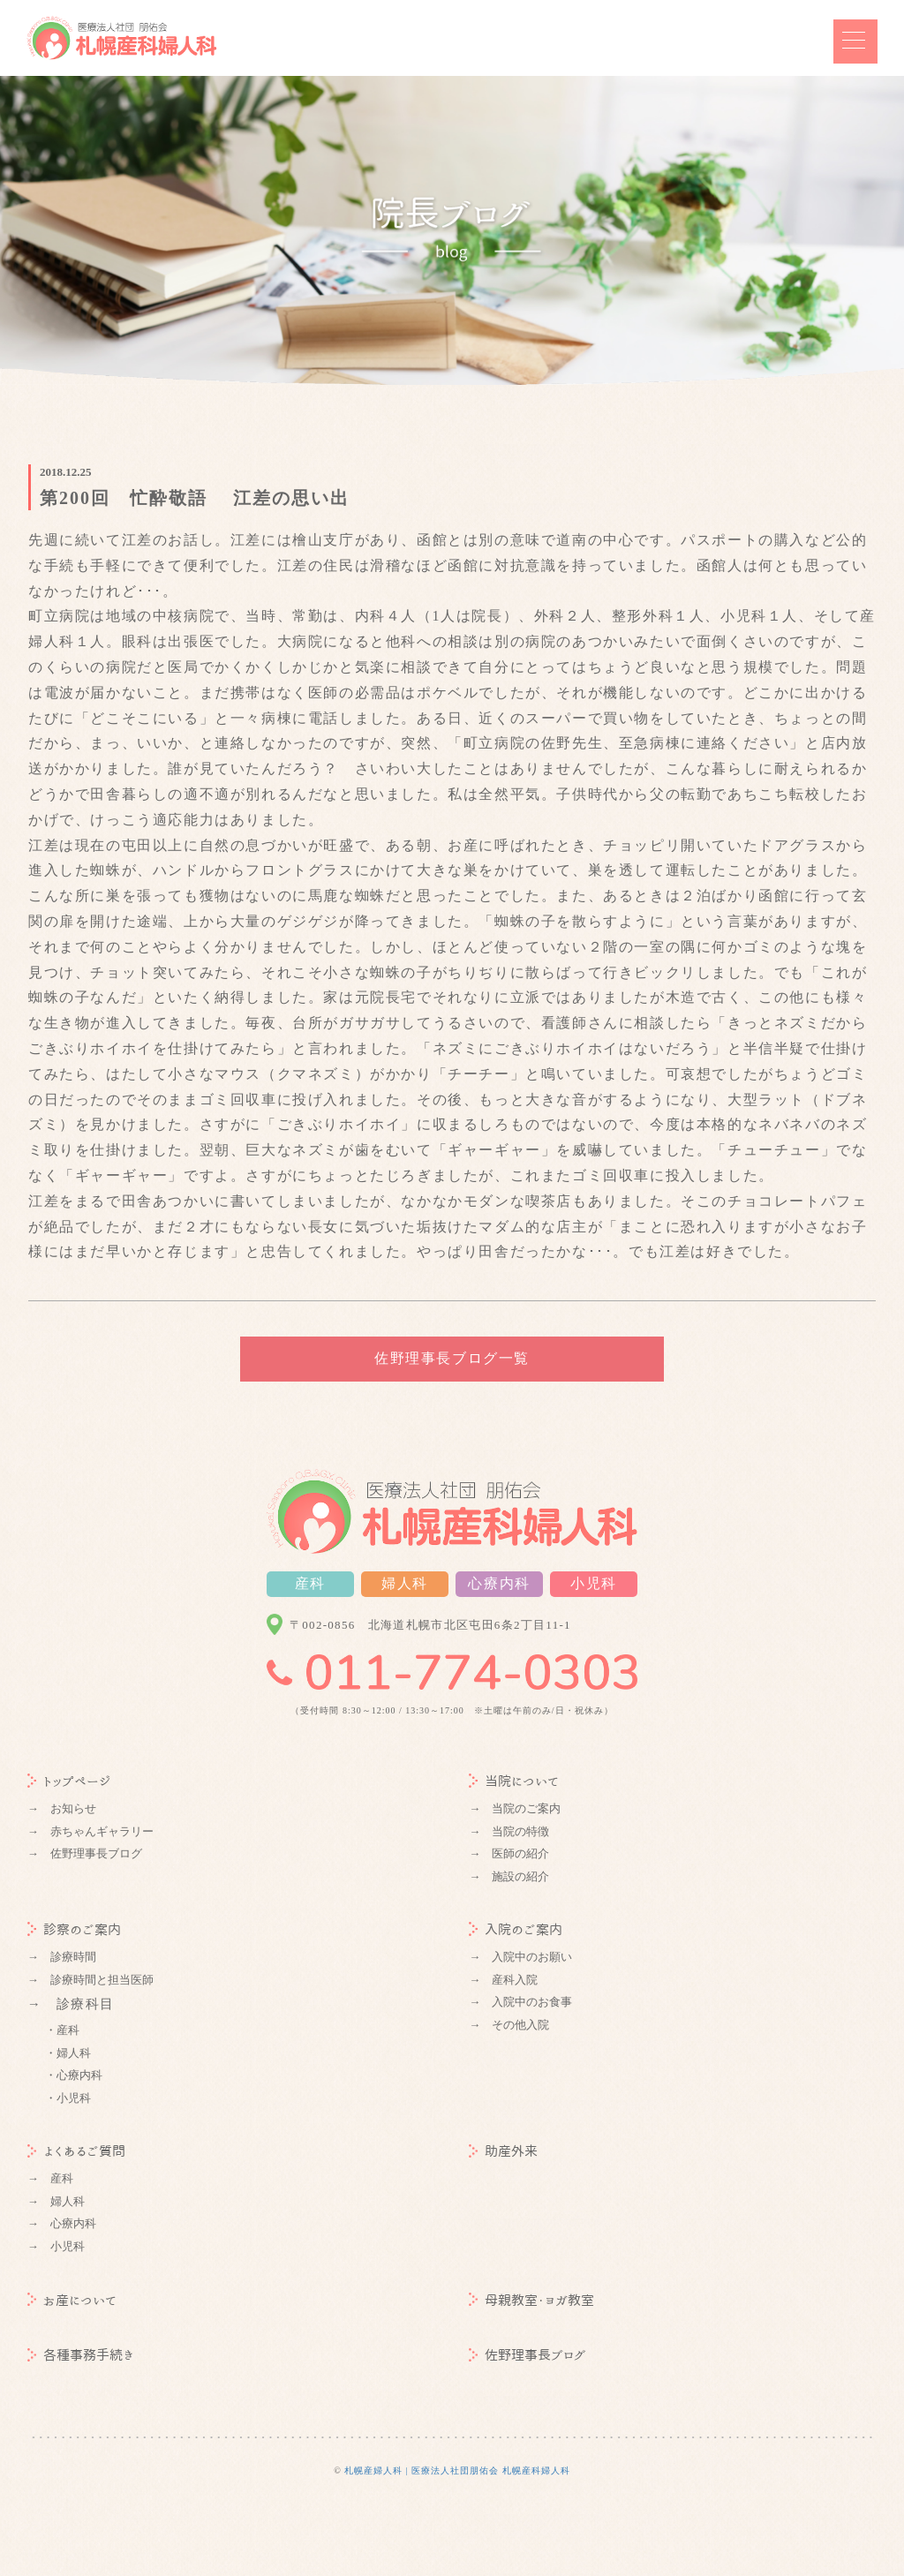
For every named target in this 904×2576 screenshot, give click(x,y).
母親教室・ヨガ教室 (531, 2300)
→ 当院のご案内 (515, 1808)
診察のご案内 (74, 1929)
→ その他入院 (509, 2024)
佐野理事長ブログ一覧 (452, 1358)
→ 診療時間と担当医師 (90, 1979)
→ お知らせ (61, 1808)
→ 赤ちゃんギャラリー (90, 1831)
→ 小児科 (56, 2246)
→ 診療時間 (61, 1956)
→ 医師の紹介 (509, 1853)
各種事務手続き (80, 2354)
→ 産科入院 (503, 1979)
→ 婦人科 (56, 2201)
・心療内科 (73, 2075)
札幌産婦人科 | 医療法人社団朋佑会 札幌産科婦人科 (457, 2470)
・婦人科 (68, 2053)
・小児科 (68, 2098)
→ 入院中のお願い (520, 1956)
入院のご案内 (515, 1929)
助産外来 (503, 2151)
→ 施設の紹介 (509, 1876)
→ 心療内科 (61, 2223)
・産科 (62, 2030)
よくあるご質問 (76, 2151)
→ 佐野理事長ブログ (84, 1853)
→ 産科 (50, 2178)
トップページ (69, 1781)
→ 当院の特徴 (509, 1831)
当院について (514, 1781)
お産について (72, 2300)
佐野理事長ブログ (527, 2354)
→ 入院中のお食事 (520, 2001)
